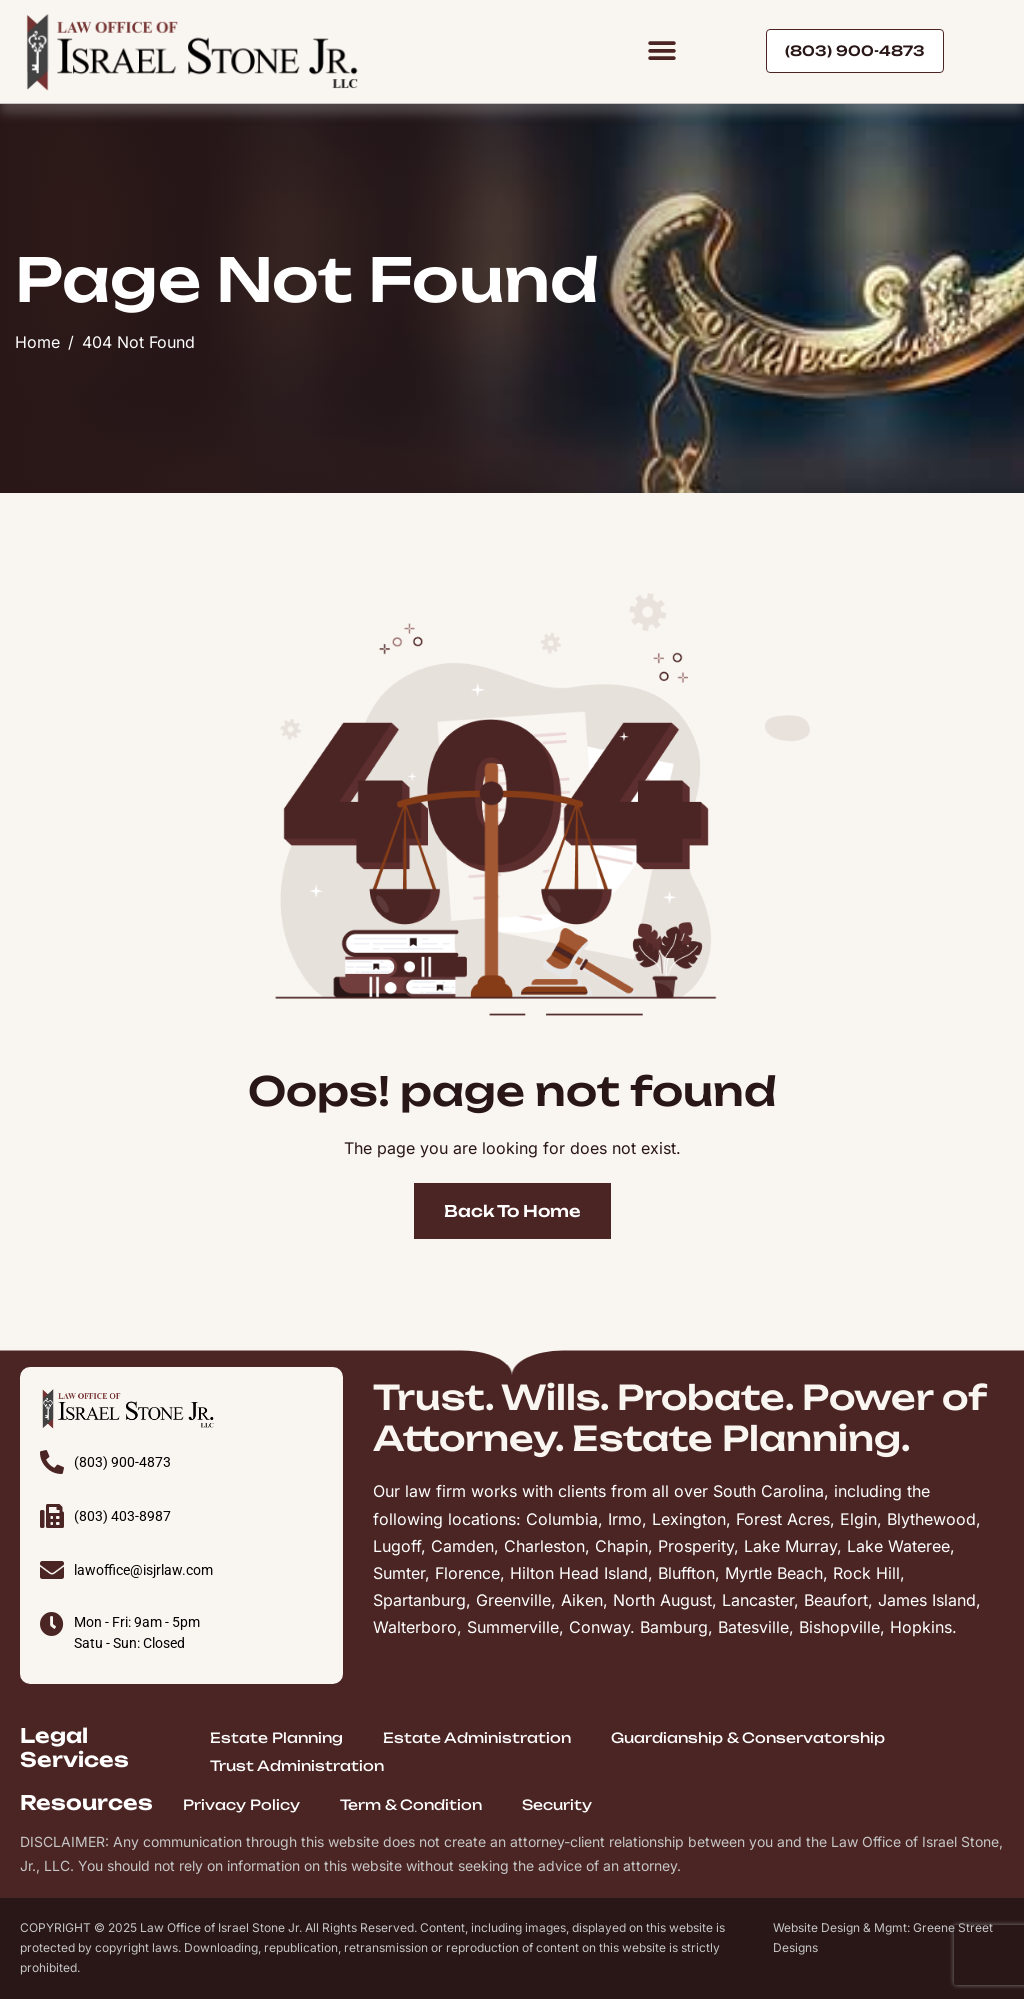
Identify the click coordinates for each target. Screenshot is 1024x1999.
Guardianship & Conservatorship (748, 1737)
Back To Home (512, 1211)
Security (557, 1804)
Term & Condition (411, 1804)
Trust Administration (297, 1765)
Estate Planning (276, 1737)
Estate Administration (477, 1737)
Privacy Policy (241, 1804)
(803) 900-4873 (122, 1462)
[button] (661, 51)
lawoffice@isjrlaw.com (143, 1570)
